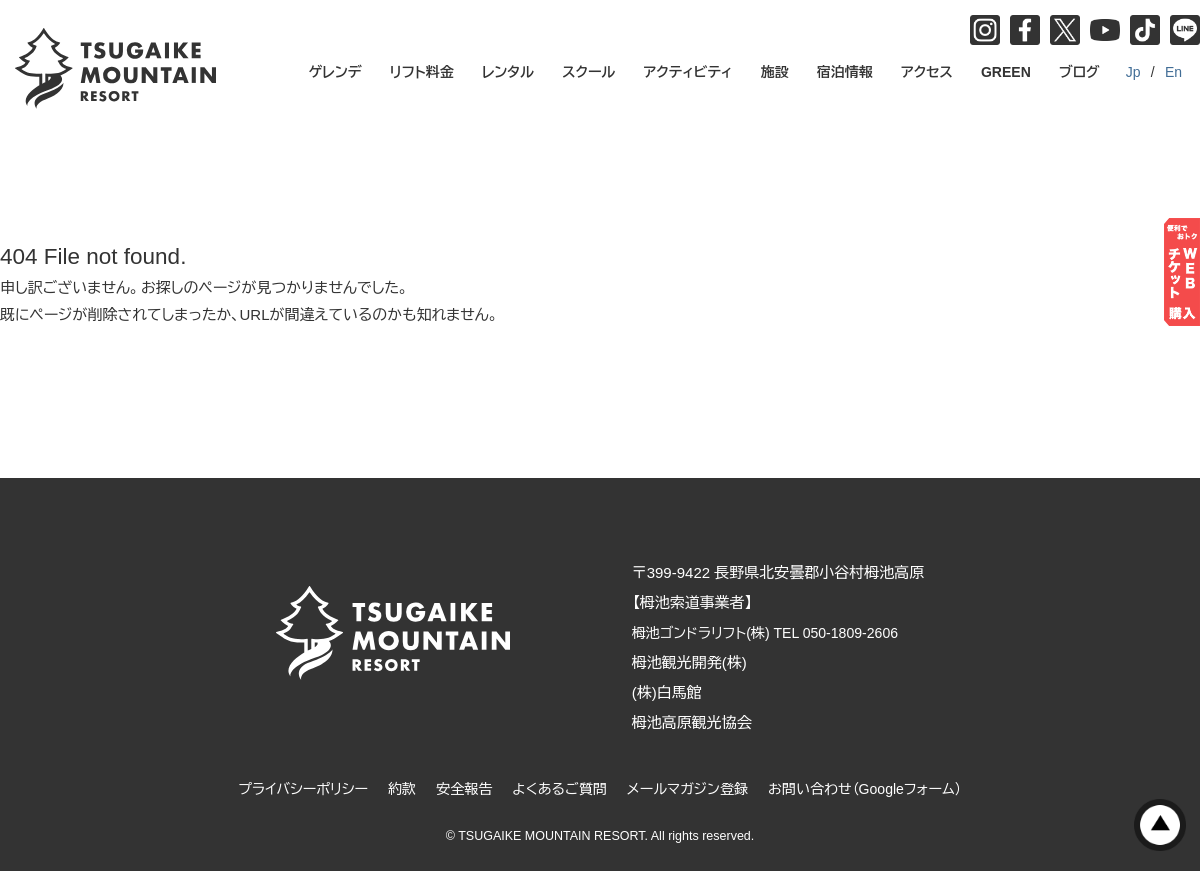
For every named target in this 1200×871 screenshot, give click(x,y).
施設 (775, 72)
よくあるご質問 (556, 788)
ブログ (1079, 72)
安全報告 (456, 788)
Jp (1133, 72)
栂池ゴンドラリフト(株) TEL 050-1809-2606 (788, 632)
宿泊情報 (845, 72)
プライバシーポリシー (287, 788)
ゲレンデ (335, 72)
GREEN (1006, 72)
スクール (588, 72)
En (1173, 72)
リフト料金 (422, 72)
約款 (391, 788)
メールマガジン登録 (691, 788)
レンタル (508, 72)
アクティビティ (688, 72)
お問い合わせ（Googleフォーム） (879, 788)
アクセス (927, 72)
